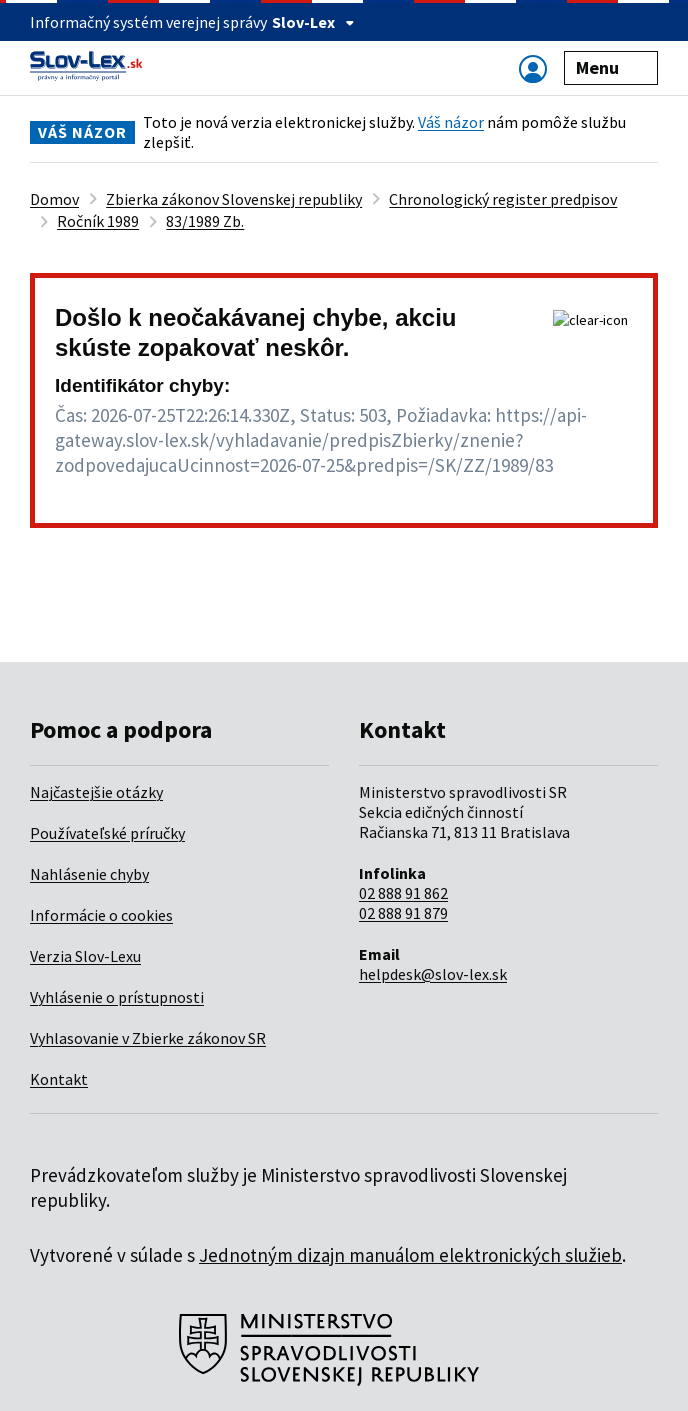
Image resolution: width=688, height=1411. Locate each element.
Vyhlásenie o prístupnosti (117, 997)
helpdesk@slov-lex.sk (433, 974)
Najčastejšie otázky (96, 792)
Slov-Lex (313, 22)
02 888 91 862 (403, 893)
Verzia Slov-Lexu (85, 956)
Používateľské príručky (107, 833)
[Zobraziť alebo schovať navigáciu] (533, 68)
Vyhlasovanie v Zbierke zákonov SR (148, 1038)
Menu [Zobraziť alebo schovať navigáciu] (611, 67)
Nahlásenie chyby (89, 874)
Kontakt (59, 1079)
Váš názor (451, 122)
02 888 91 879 (403, 913)
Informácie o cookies (101, 915)
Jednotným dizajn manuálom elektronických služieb (410, 1255)
